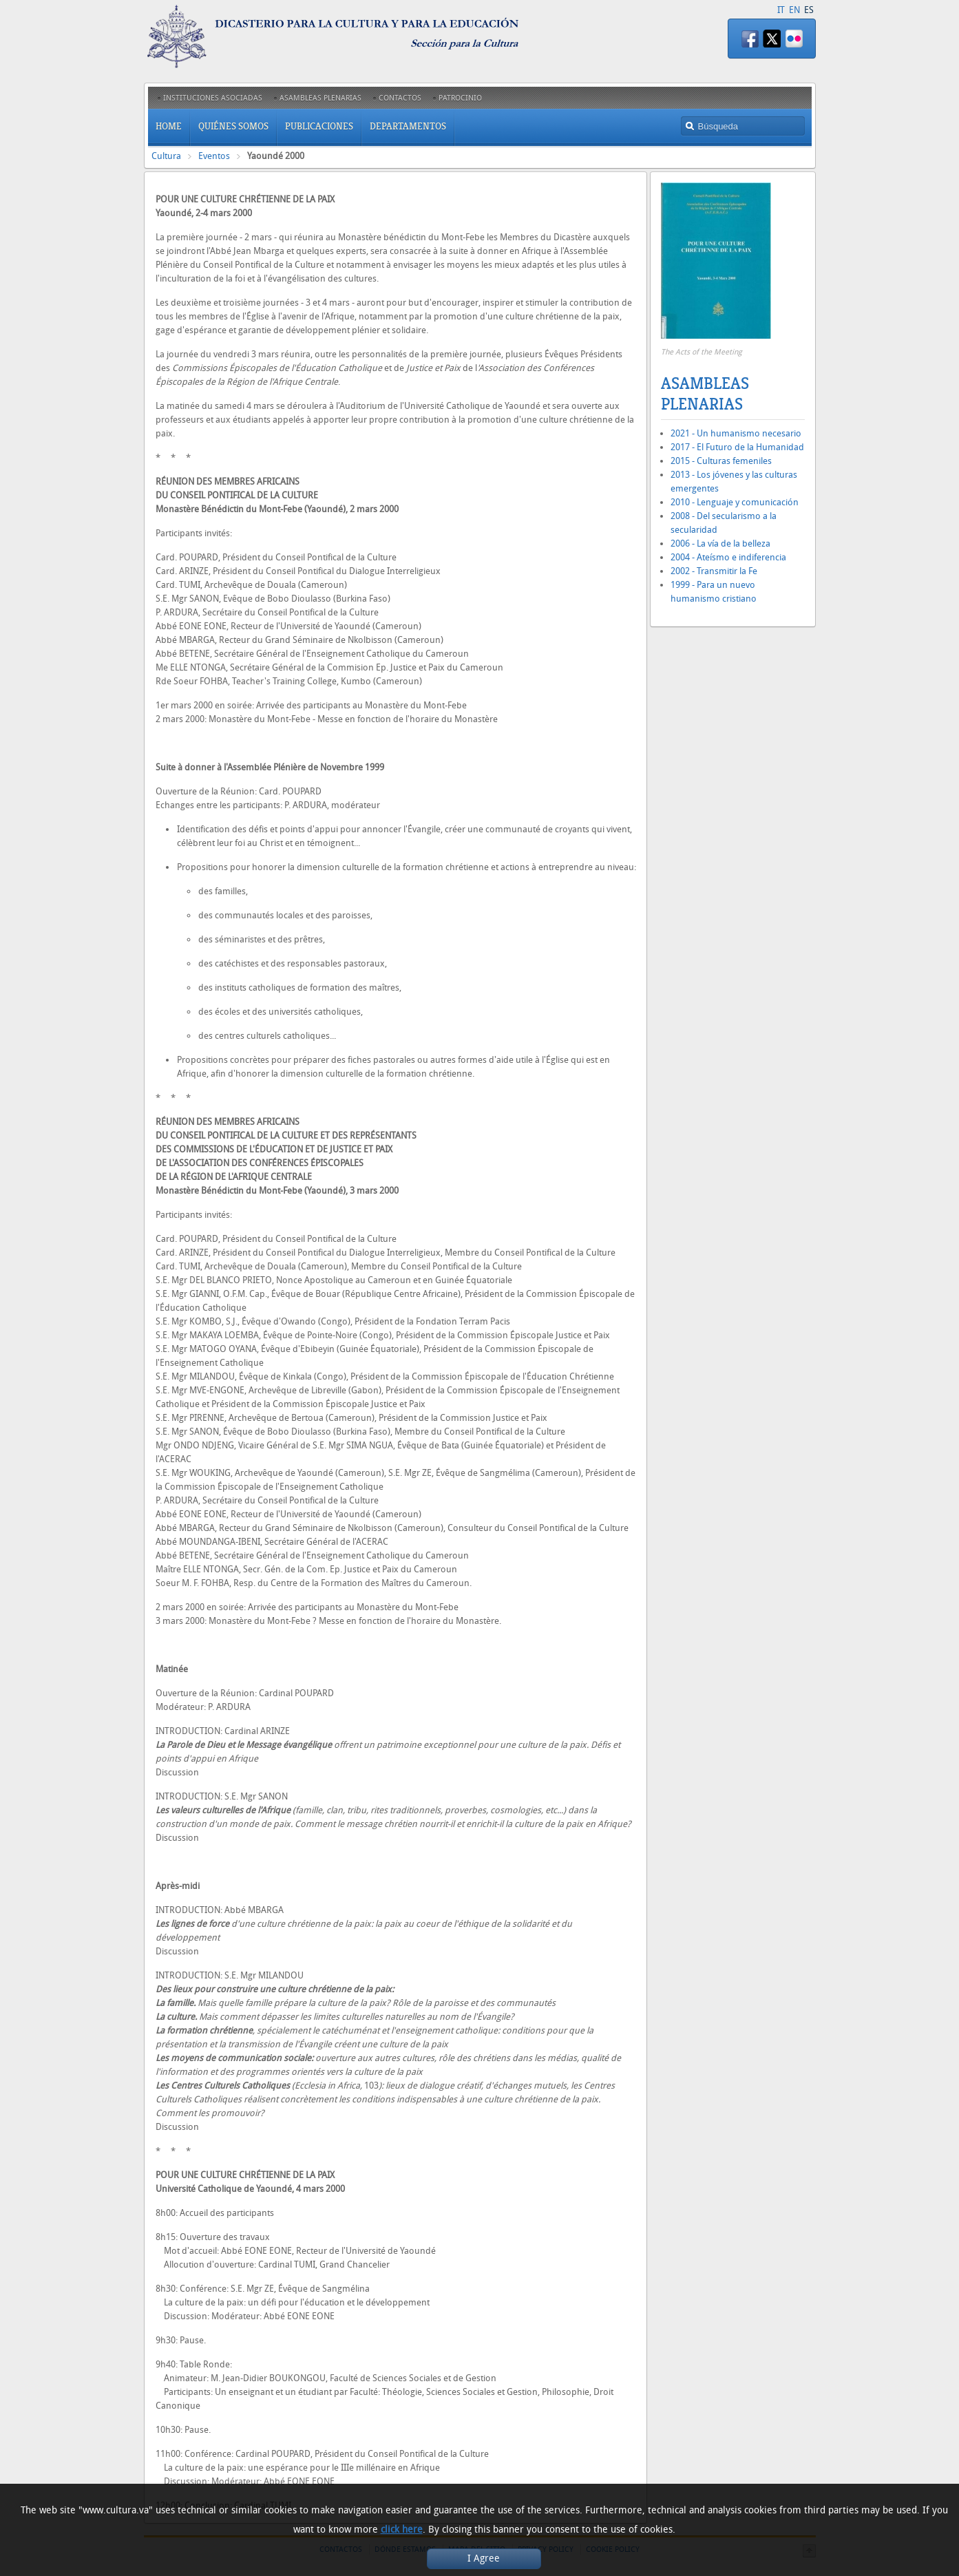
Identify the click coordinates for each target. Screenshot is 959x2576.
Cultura (166, 156)
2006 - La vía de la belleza (720, 543)
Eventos (214, 156)
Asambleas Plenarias (705, 393)
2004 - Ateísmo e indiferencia (728, 557)
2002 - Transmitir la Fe (714, 571)
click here (402, 2529)
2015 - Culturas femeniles (721, 461)
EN (794, 10)
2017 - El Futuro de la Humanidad (737, 447)
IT (781, 10)
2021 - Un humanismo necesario (736, 433)
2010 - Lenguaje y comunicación (735, 502)
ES (809, 10)
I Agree (483, 2558)
